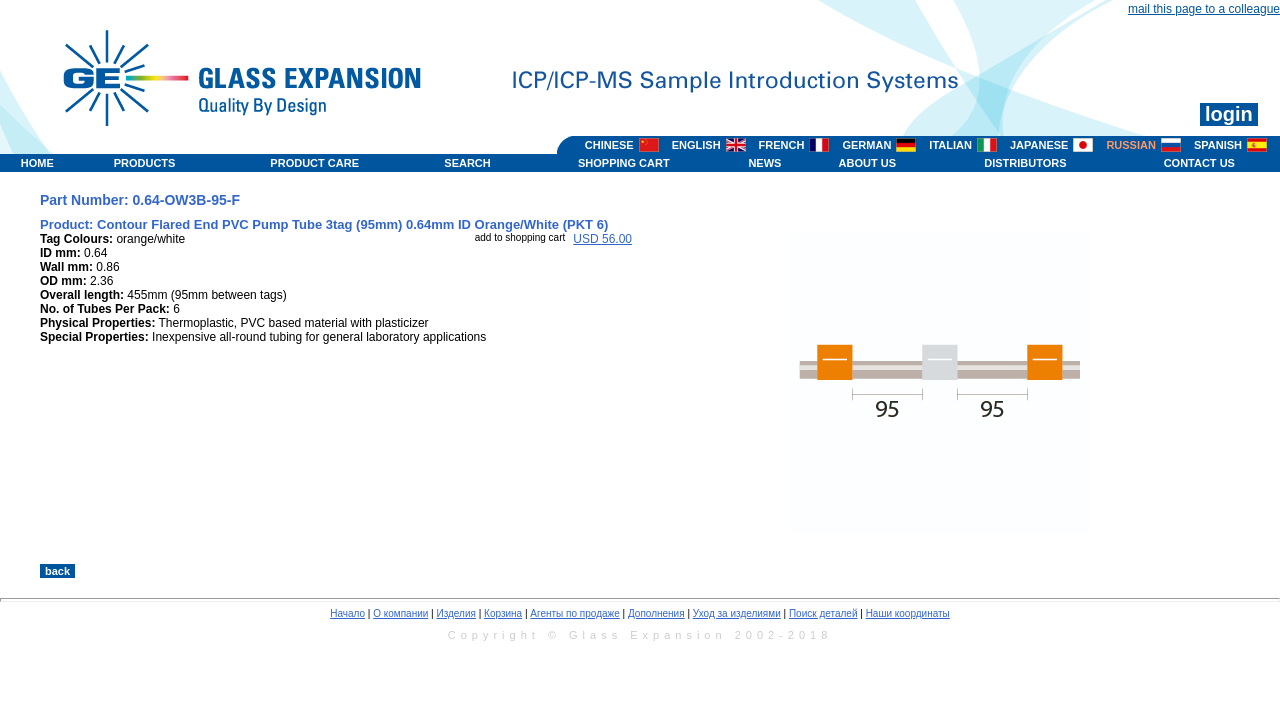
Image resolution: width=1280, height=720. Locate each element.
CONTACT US (1199, 163)
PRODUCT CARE (314, 163)
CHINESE (609, 145)
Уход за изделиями (737, 613)
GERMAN (866, 145)
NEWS (764, 163)
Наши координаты (908, 613)
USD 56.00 (602, 239)
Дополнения (656, 613)
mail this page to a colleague (1204, 9)
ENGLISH (696, 145)
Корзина (503, 613)
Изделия (455, 613)
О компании (400, 613)
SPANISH (1218, 145)
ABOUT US (867, 163)
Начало (347, 613)
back (57, 571)
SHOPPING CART (624, 163)
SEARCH (467, 163)
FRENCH (782, 145)
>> (821, 543)
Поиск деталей (823, 613)
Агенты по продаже (574, 613)
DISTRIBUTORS (1025, 163)
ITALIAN (950, 145)
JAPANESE (1039, 145)
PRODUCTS (145, 163)
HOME (37, 163)
